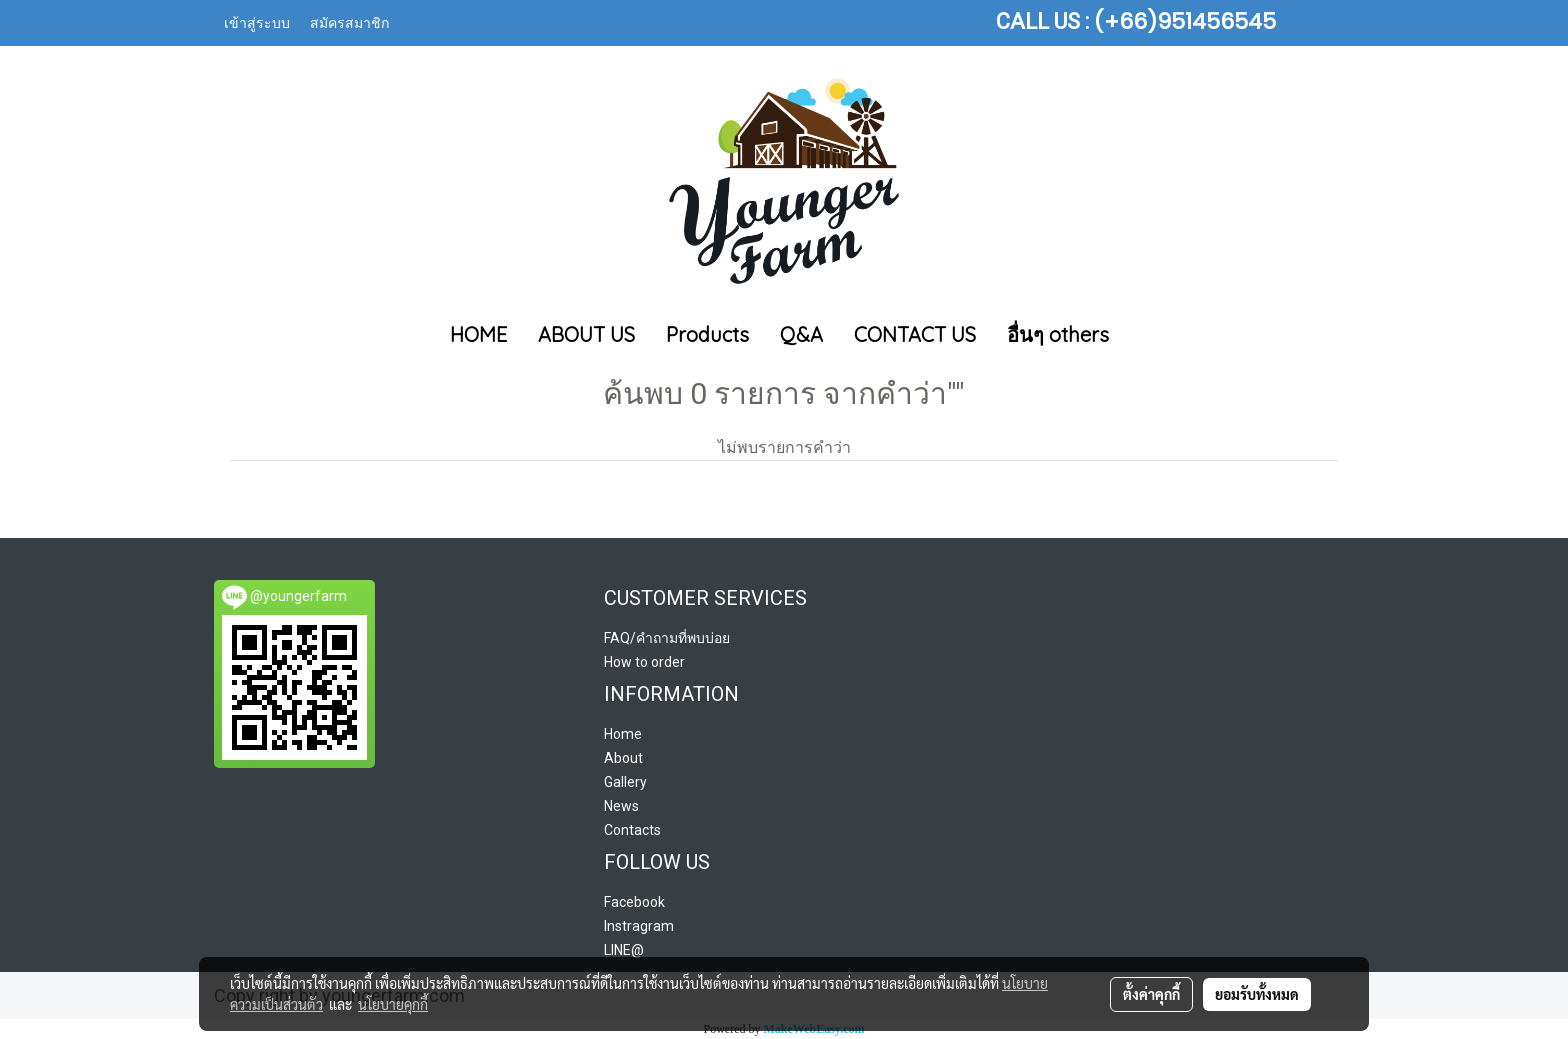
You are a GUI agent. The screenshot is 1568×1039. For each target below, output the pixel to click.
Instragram (639, 926)
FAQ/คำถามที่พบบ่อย (667, 638)
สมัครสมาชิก (349, 23)
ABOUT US (586, 334)
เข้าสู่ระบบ (257, 23)
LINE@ (624, 950)
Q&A (801, 334)
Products (707, 334)
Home (623, 734)
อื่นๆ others (1058, 334)
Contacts (632, 830)
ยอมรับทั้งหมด (1257, 994)
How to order (644, 662)
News (621, 806)
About (623, 758)
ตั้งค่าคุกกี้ (1151, 994)
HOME (478, 334)
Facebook (634, 902)
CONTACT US (915, 334)
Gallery (625, 782)
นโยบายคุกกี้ (393, 1004)
